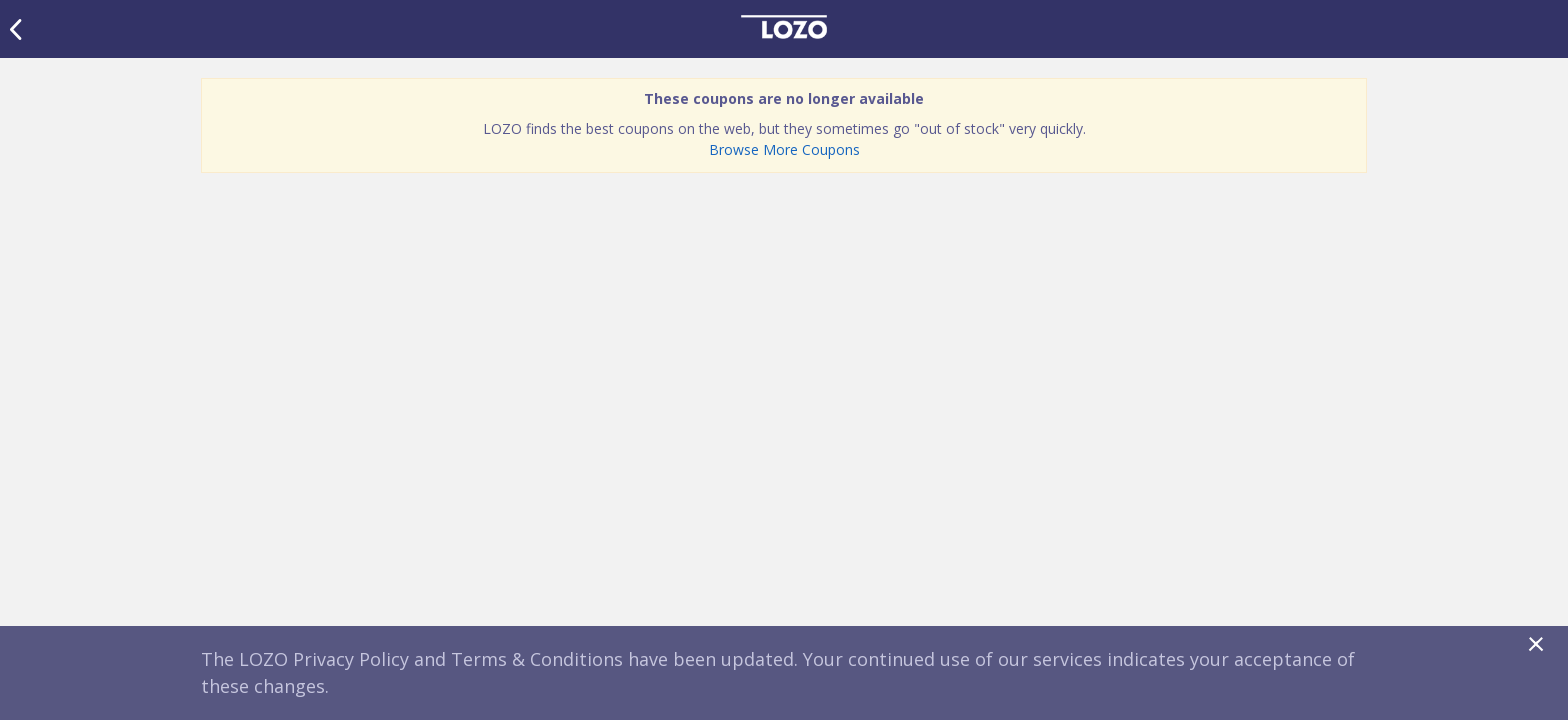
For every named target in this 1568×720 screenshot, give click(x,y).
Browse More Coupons (784, 149)
